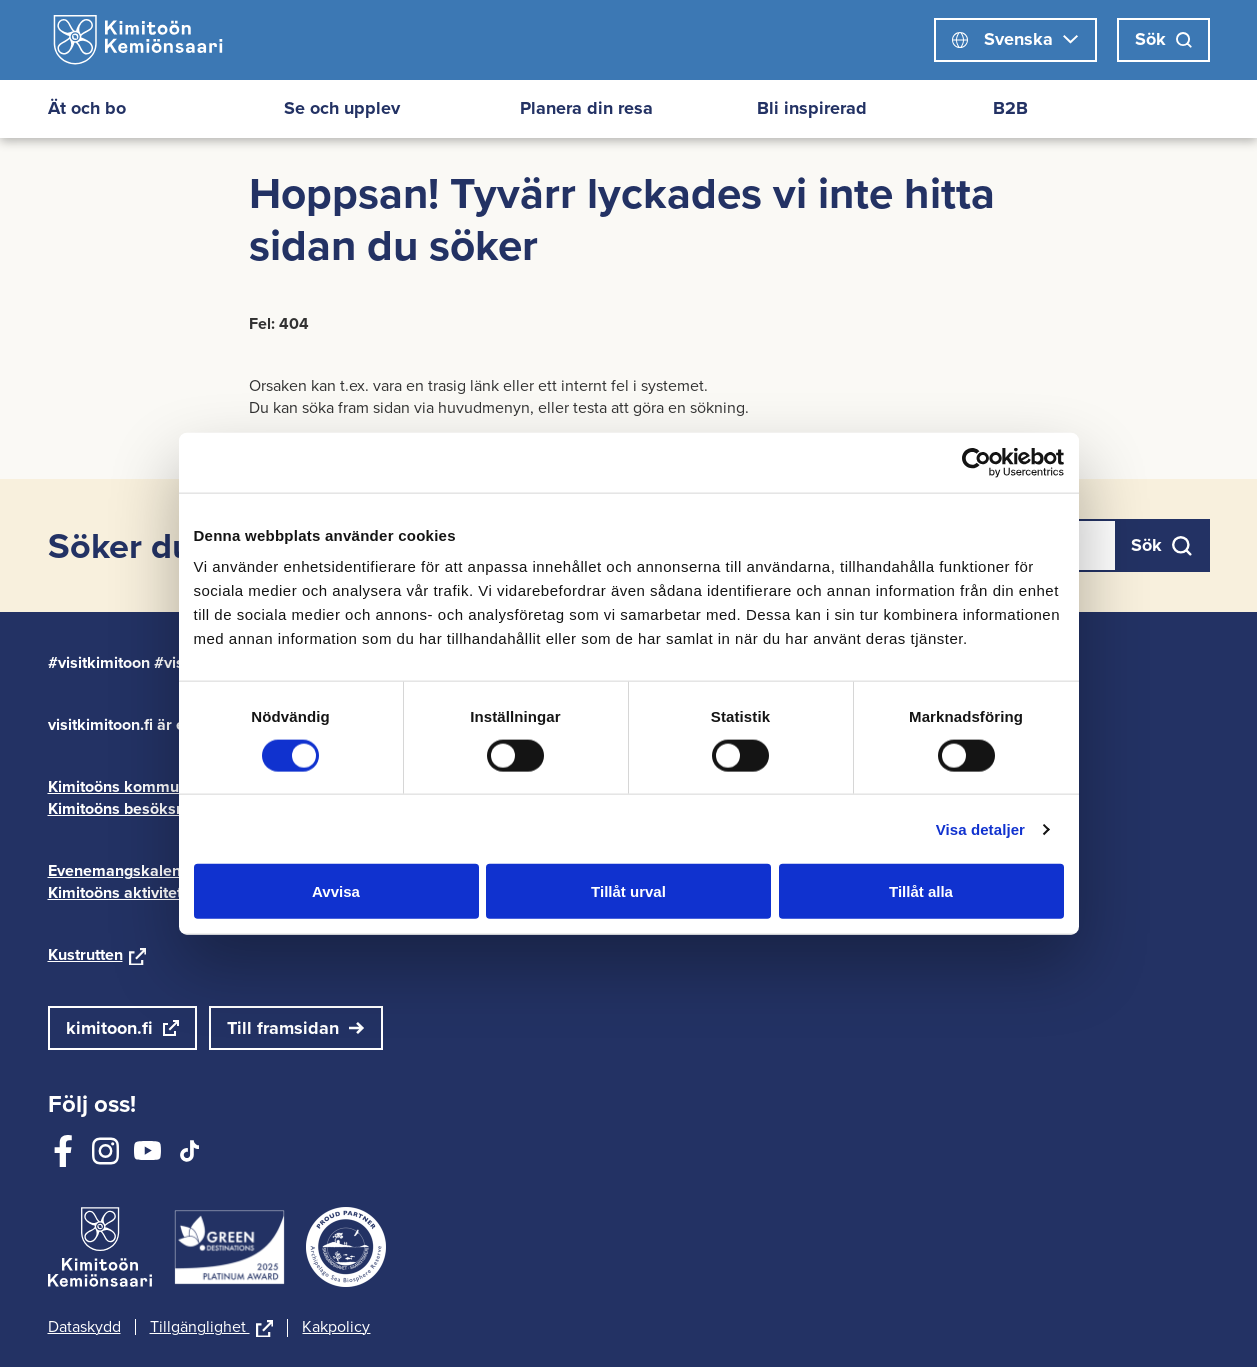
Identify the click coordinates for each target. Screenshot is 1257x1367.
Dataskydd (84, 1327)
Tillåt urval (628, 891)
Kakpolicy (336, 1327)
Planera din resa (586, 108)
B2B (1010, 108)
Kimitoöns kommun (130, 786)
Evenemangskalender (138, 870)
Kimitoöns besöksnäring (147, 808)
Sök (1163, 39)
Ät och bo (87, 108)
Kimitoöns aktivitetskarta (150, 892)
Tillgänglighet (212, 1328)
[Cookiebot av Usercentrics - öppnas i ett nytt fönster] (976, 462)
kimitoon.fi (109, 1028)
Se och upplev (342, 108)
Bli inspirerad (812, 108)
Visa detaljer (980, 828)
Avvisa (336, 891)
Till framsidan (283, 1028)
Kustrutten (97, 954)
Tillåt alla (921, 891)
